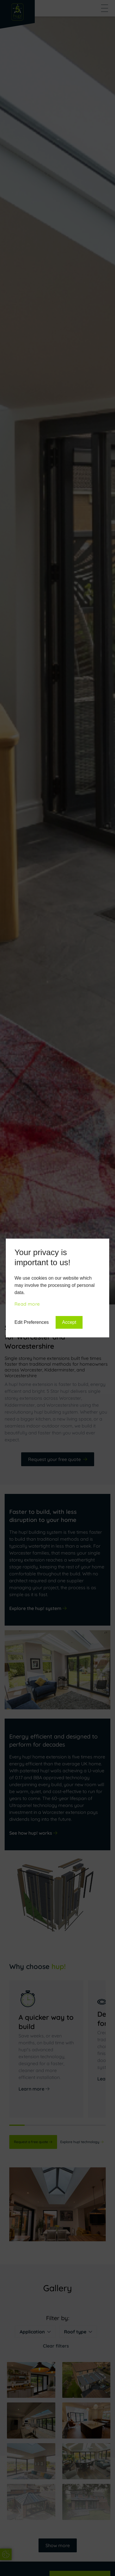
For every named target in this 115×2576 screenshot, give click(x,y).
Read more (27, 1304)
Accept (69, 1322)
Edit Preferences (31, 1322)
